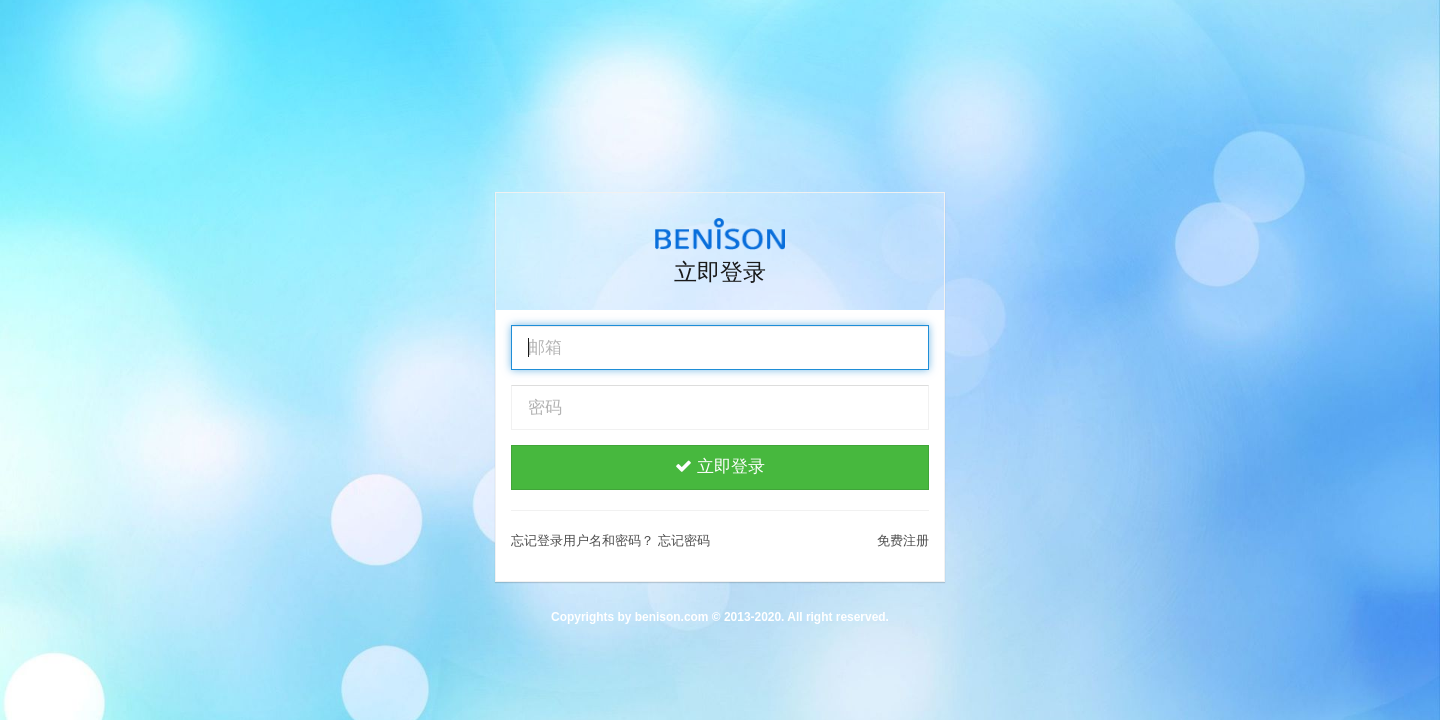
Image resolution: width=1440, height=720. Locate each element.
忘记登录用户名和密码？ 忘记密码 (610, 540)
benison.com (672, 617)
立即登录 (720, 466)
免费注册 (903, 540)
